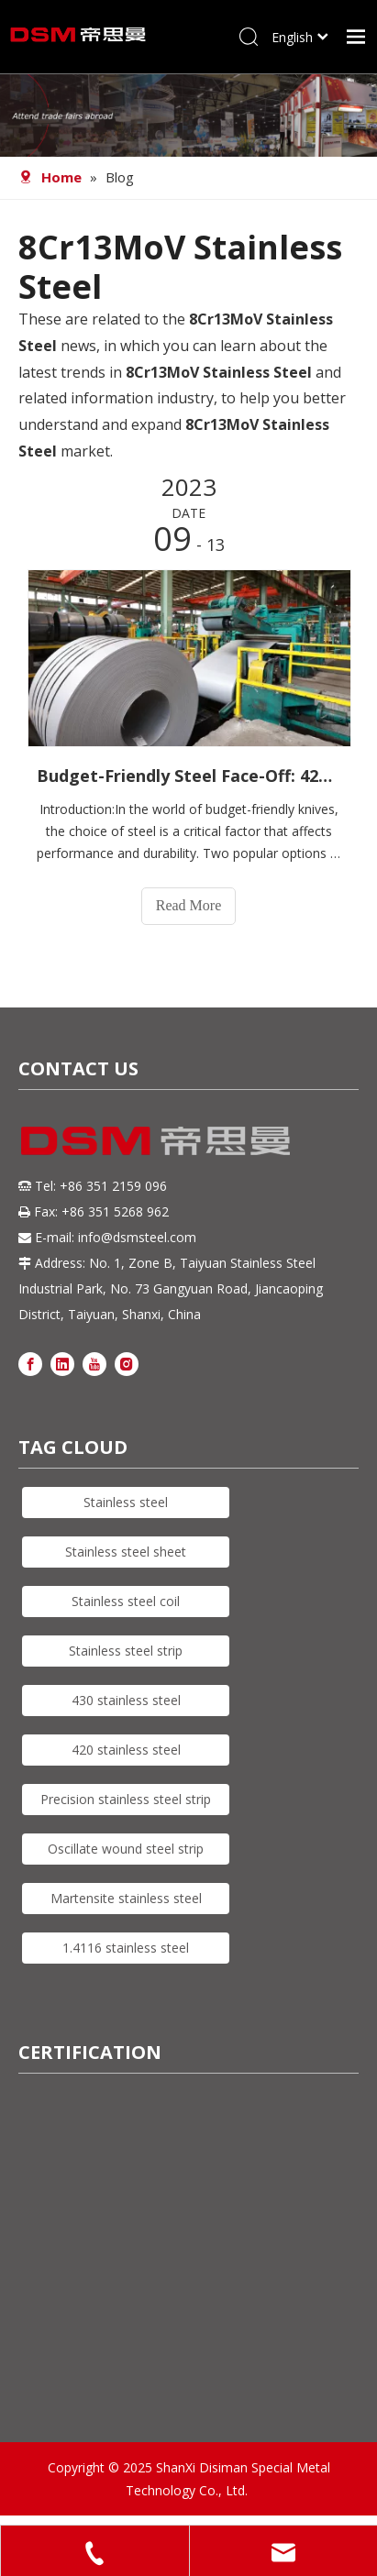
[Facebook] (30, 1363)
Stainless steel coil (126, 1601)
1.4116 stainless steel (125, 1947)
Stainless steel (125, 1502)
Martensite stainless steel (126, 1898)
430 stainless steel (126, 1700)
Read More (189, 905)
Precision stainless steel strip (125, 1799)
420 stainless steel (126, 1749)
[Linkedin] (62, 1363)
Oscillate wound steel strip (126, 1848)
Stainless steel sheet (125, 1551)
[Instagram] (127, 1363)
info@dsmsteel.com (137, 1237)
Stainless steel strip (126, 1650)
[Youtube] (94, 1363)
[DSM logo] (156, 1138)
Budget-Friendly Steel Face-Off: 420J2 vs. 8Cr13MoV (188, 776)
